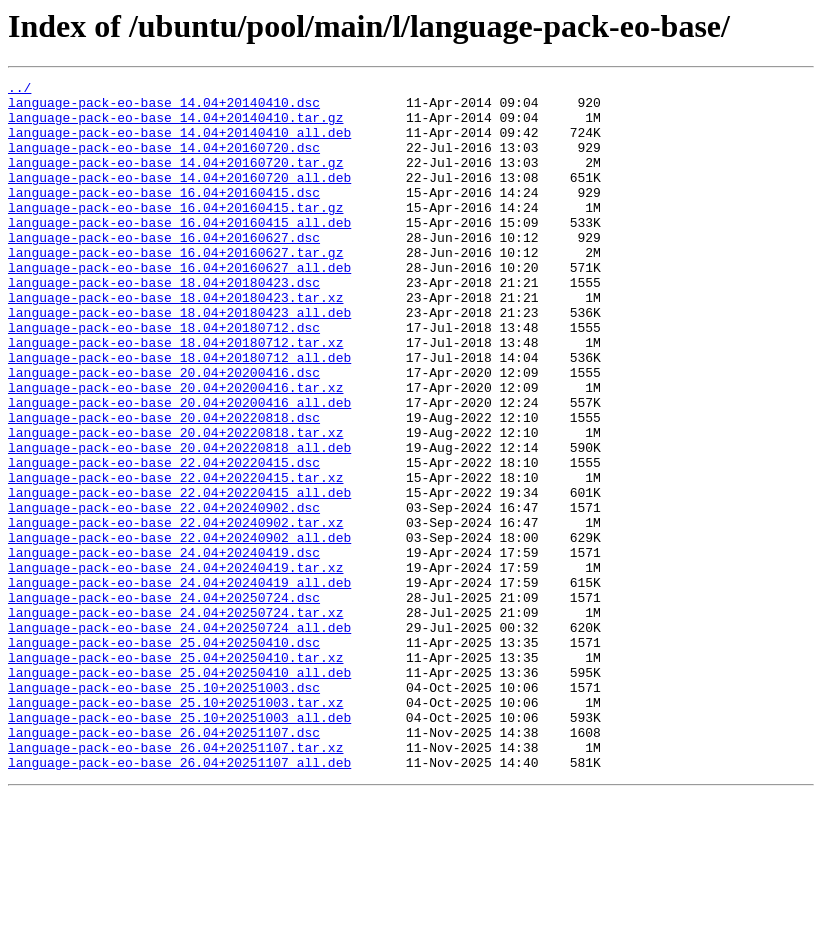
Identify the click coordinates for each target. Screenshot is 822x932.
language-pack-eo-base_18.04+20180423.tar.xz (175, 342)
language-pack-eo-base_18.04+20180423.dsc (164, 324)
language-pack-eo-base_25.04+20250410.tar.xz (175, 774)
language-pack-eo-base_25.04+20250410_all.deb (179, 792)
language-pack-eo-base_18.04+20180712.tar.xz (175, 396)
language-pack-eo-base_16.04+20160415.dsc (164, 216)
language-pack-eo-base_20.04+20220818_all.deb (179, 522)
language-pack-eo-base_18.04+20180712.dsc (164, 378)
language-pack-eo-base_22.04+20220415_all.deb (179, 576)
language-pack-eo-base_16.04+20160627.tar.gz (175, 288)
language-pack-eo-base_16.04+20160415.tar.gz (175, 234)
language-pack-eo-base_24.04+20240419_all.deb (179, 684)
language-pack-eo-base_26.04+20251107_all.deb (179, 900)
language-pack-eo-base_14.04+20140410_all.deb (179, 144)
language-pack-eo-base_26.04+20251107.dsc (164, 864)
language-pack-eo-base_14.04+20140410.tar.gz (175, 126)
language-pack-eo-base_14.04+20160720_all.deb (179, 198)
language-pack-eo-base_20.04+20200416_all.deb (179, 468)
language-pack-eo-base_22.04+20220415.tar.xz (175, 558)
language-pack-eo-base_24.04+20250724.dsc (164, 702)
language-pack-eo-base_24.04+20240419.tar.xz (175, 666)
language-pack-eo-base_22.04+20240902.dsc (164, 594)
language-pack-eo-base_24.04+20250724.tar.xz (175, 720)
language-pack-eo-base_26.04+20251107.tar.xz (175, 882)
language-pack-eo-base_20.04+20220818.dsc (164, 486)
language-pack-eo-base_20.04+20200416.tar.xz (175, 450)
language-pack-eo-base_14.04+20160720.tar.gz (175, 180)
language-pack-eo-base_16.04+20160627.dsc (164, 270)
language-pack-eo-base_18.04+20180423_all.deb (179, 360)
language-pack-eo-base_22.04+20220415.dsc (164, 540)
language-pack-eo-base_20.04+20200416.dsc (164, 432)
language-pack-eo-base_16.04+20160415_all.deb (179, 252)
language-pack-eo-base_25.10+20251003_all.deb (179, 846)
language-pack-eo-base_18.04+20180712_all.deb (179, 414)
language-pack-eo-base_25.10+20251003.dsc (164, 810)
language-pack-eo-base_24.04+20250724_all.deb (179, 738)
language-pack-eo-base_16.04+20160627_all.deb (179, 306)
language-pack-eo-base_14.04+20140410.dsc (164, 108)
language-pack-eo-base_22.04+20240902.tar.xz (175, 612)
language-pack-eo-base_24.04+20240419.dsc (164, 648)
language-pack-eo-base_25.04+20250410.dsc (164, 756)
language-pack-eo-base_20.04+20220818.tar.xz (175, 504)
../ (19, 90)
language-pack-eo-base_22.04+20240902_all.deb (179, 630)
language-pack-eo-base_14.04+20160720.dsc (164, 162)
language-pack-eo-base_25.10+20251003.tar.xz (175, 828)
